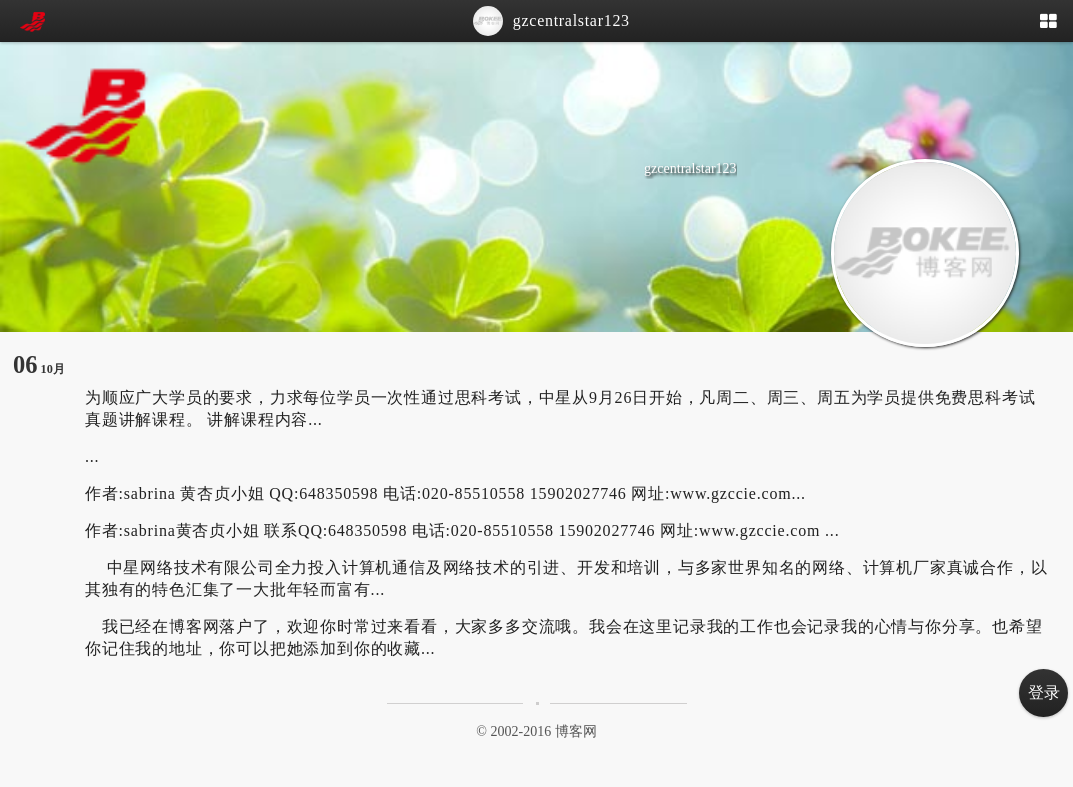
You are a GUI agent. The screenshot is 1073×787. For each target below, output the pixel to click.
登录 (1044, 692)
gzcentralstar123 (551, 21)
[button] (1054, 22)
